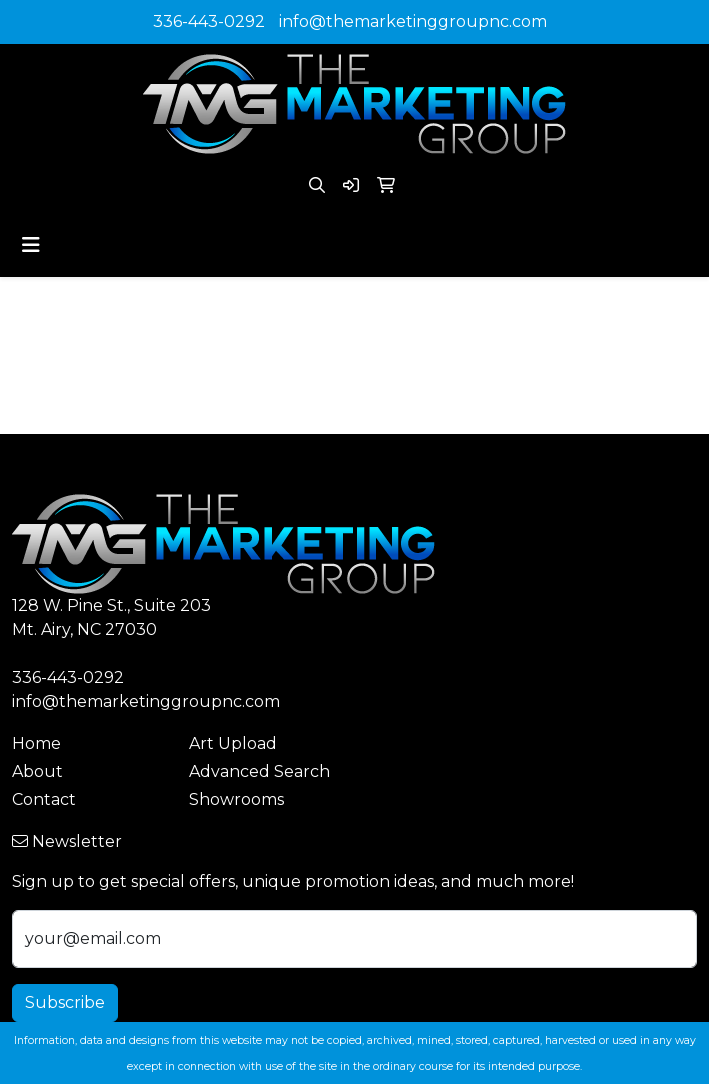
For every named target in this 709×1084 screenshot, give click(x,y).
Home (36, 743)
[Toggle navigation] (31, 245)
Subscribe (65, 1002)
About (37, 771)
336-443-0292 (209, 21)
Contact (44, 799)
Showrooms (236, 799)
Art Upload (233, 743)
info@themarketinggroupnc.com (413, 21)
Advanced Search (259, 771)
